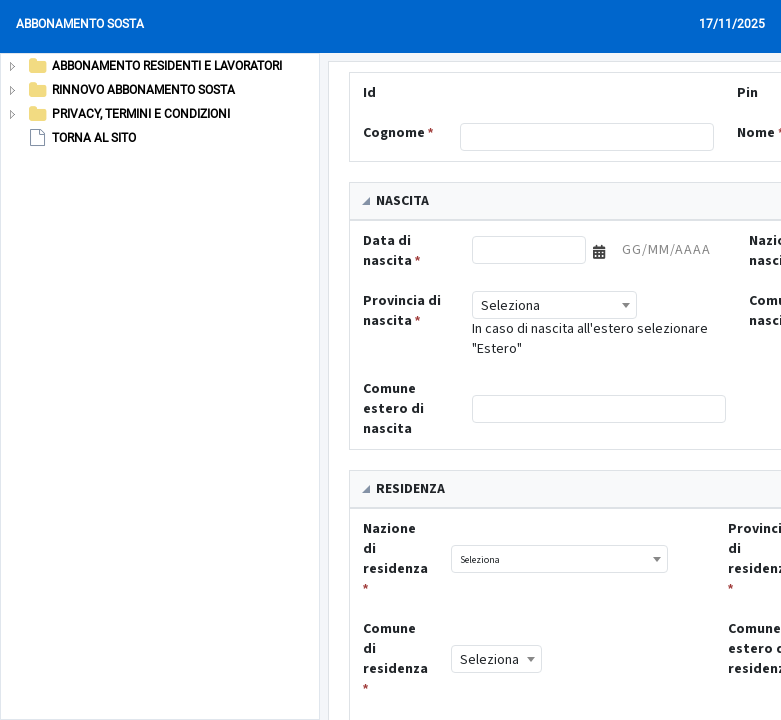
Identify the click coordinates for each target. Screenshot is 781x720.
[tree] (143, 102)
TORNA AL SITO (81, 138)
